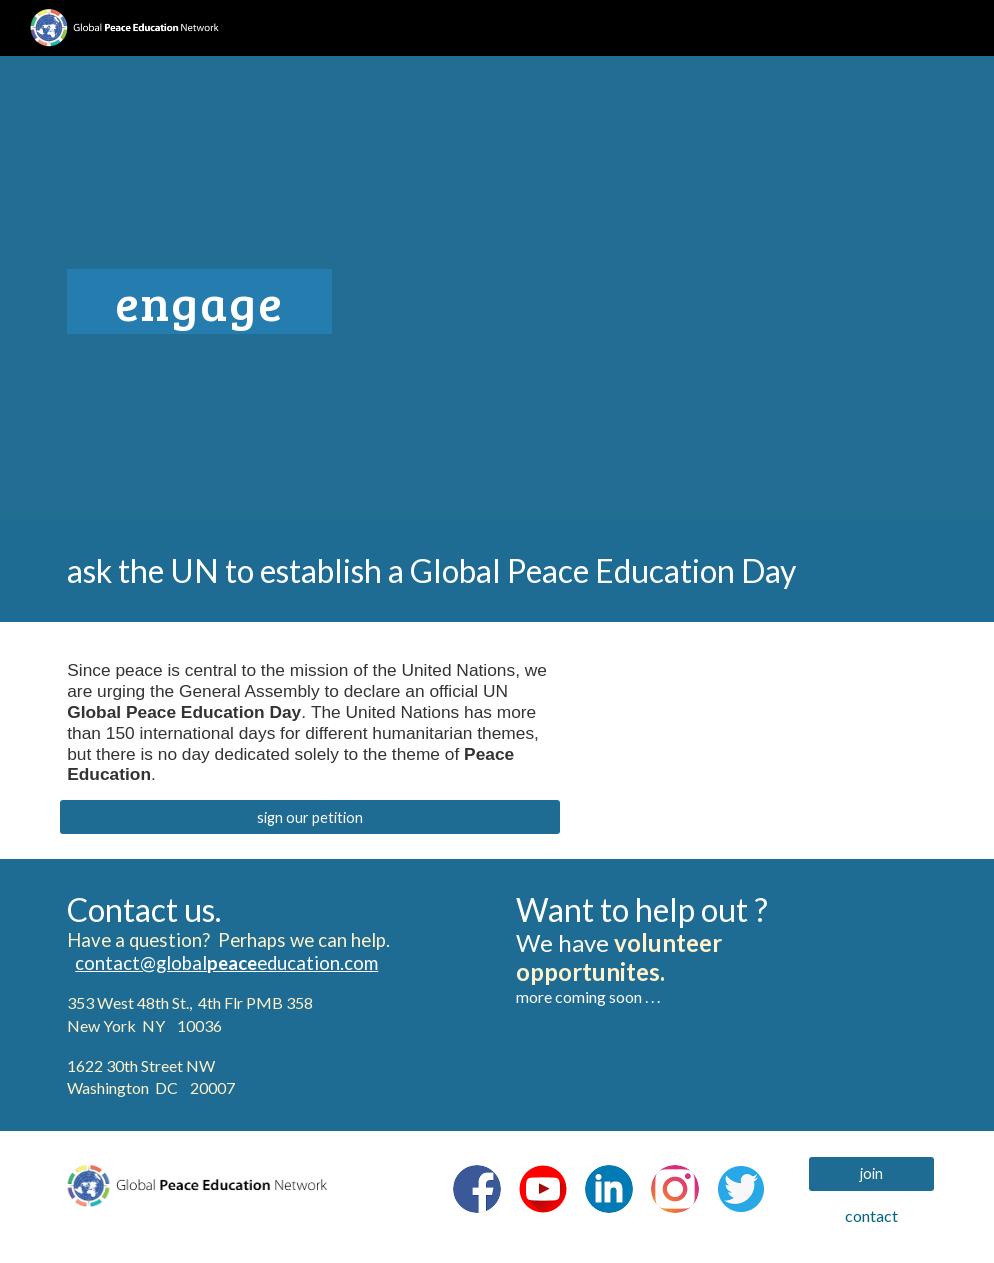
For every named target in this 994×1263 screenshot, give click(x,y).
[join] (871, 1173)
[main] (347, 288)
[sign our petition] (309, 817)
